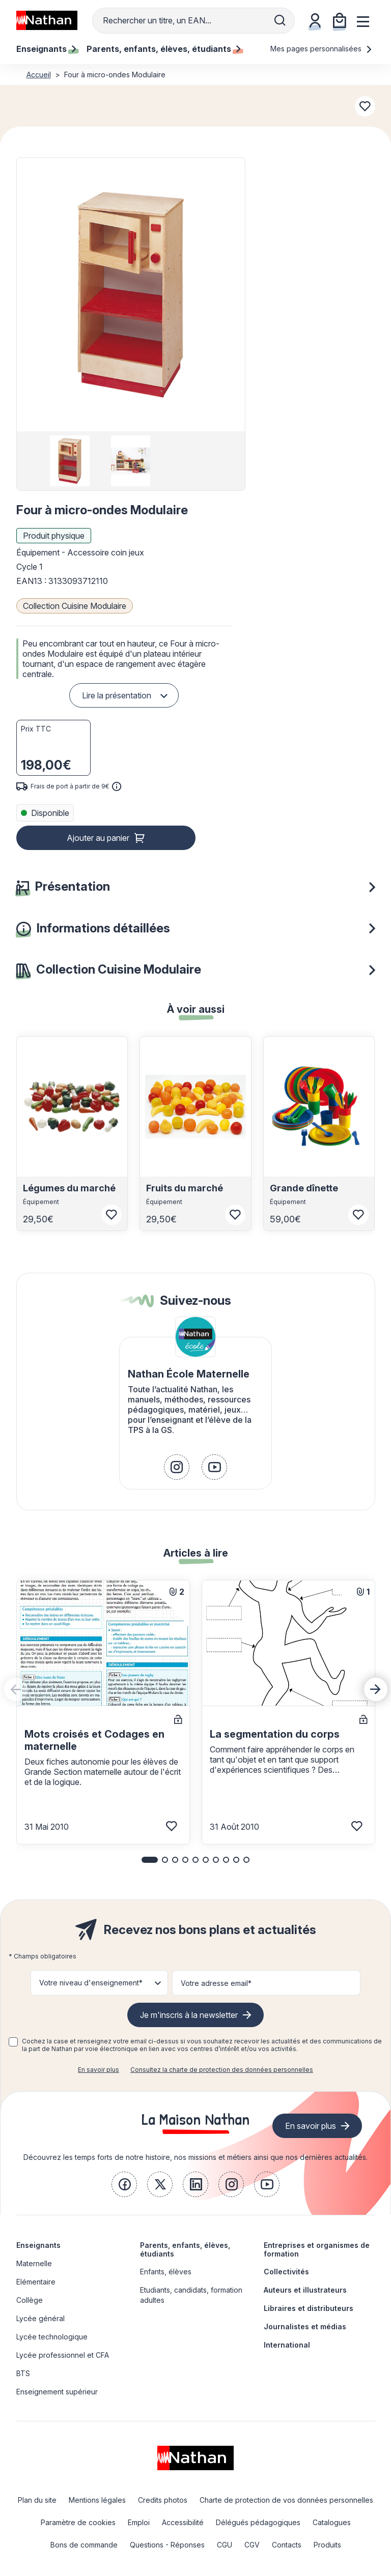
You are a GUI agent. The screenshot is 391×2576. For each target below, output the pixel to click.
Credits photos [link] (162, 2500)
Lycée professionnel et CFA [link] (62, 2355)
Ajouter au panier (98, 838)
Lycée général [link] (40, 2318)
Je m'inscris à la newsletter (189, 2015)
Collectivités (286, 2271)
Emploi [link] (139, 2522)
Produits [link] (327, 2544)
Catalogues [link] (332, 2522)
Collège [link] (29, 2300)
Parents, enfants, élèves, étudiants (185, 2249)
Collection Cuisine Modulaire (74, 606)
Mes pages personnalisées (321, 48)
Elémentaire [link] (35, 2281)
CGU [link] (224, 2544)
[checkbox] (13, 2041)
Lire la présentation (116, 695)
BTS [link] (23, 2373)
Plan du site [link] (37, 2500)
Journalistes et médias (305, 2326)
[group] (70, 460)
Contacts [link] (286, 2544)
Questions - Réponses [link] (167, 2544)
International (287, 2344)
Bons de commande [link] (84, 2544)
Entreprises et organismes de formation (317, 2249)
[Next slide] (376, 1689)
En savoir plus (98, 2069)
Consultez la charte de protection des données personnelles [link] (221, 2069)
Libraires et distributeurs (308, 2308)
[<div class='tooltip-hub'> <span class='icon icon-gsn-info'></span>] (116, 786)
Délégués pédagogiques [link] (258, 2522)
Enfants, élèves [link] (165, 2271)
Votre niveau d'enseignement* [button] (91, 1982)
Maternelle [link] (34, 2263)
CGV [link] (252, 2544)
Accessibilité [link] (183, 2522)
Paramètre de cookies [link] (78, 2522)
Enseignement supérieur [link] (57, 2391)
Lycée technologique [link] (52, 2336)
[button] (130, 294)
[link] (176, 1467)
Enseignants (38, 2245)
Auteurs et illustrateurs (305, 2290)
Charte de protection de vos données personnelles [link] (286, 2500)
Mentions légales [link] (97, 2500)
